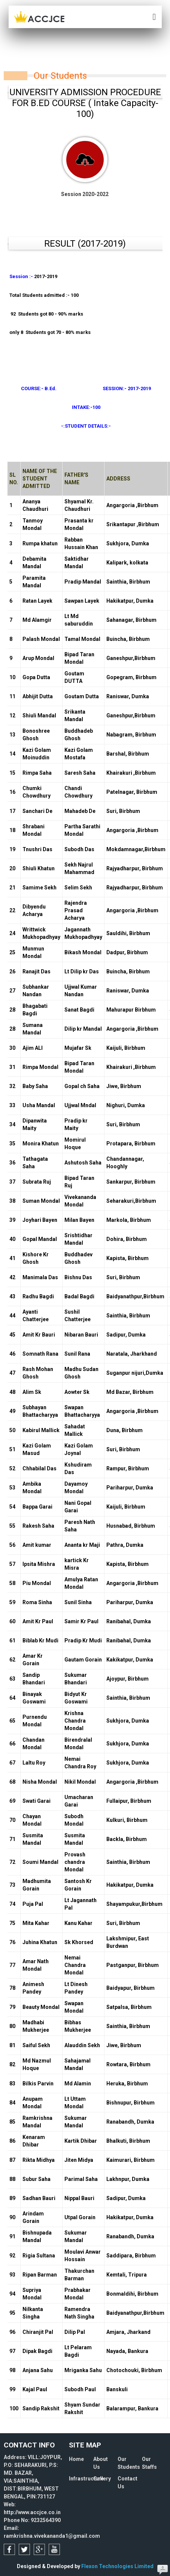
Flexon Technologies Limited (117, 2566)
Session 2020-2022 (85, 167)
